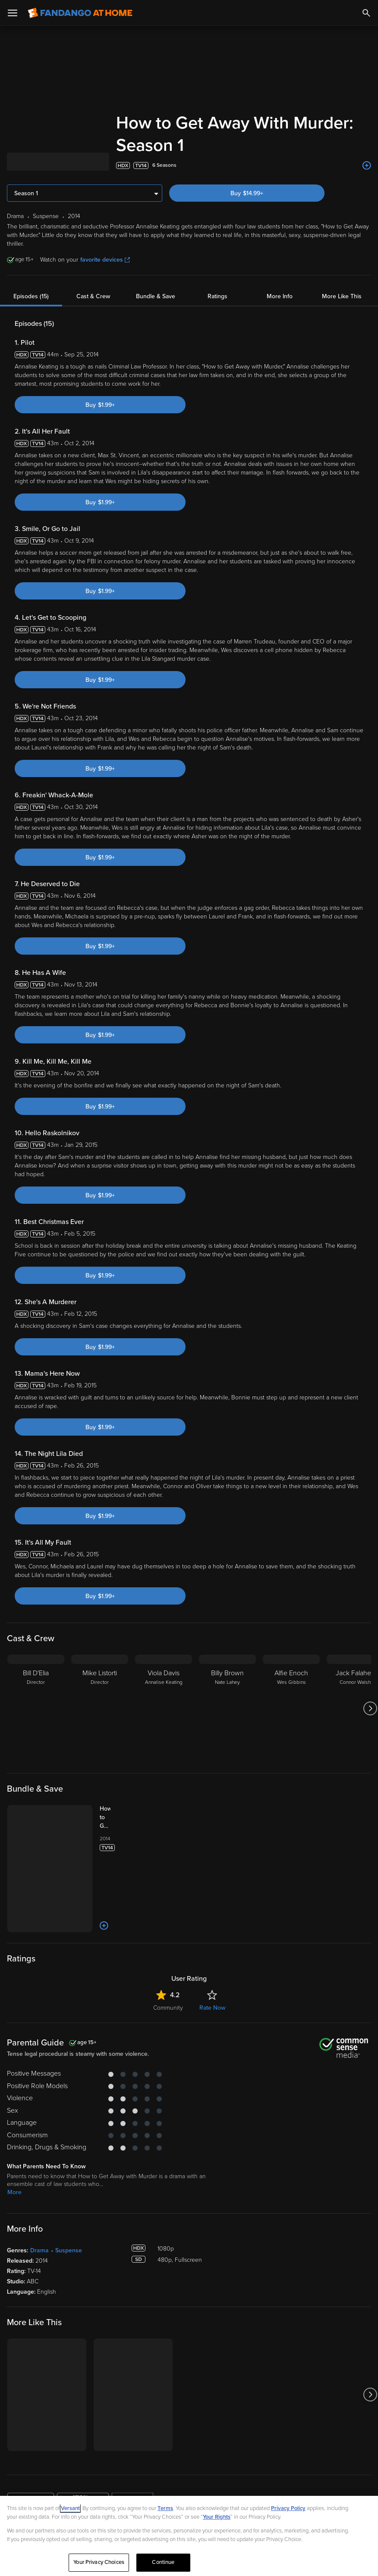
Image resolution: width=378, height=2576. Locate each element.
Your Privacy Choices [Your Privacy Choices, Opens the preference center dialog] (98, 2562)
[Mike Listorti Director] (100, 1686)
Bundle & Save (155, 274)
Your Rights (216, 2517)
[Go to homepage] (80, 13)
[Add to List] (366, 143)
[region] (189, 2536)
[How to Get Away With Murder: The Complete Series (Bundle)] (114, 1795)
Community (168, 1985)
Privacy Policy (288, 2508)
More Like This (342, 274)
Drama (39, 2228)
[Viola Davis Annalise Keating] (163, 1686)
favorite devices (105, 237)
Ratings (217, 274)
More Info (280, 274)
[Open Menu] (12, 13)
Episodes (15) (31, 274)
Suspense (68, 2228)
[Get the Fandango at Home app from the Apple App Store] (30, 2477)
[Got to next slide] (370, 1686)
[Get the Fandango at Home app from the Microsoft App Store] (132, 2477)
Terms (165, 2508)
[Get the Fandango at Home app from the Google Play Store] (83, 2477)
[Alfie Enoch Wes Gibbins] (291, 1686)
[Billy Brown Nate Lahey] (227, 1686)
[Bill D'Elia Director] (36, 1686)
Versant (70, 2508)
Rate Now (212, 1985)
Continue (163, 2562)
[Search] (366, 13)
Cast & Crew (93, 274)
